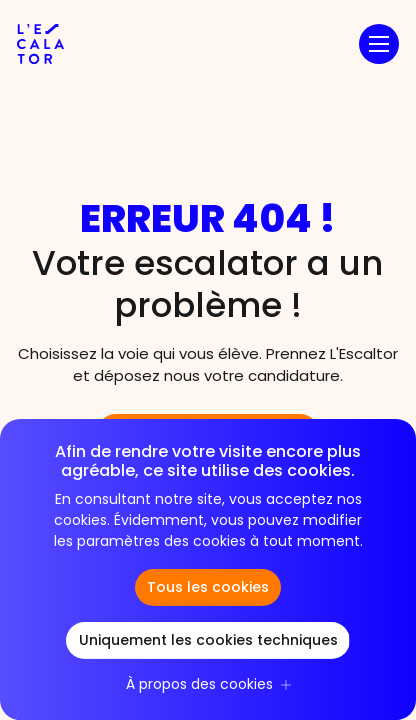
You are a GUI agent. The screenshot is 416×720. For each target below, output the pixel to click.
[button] (379, 44)
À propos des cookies (199, 685)
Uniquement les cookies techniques (208, 641)
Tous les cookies (208, 588)
